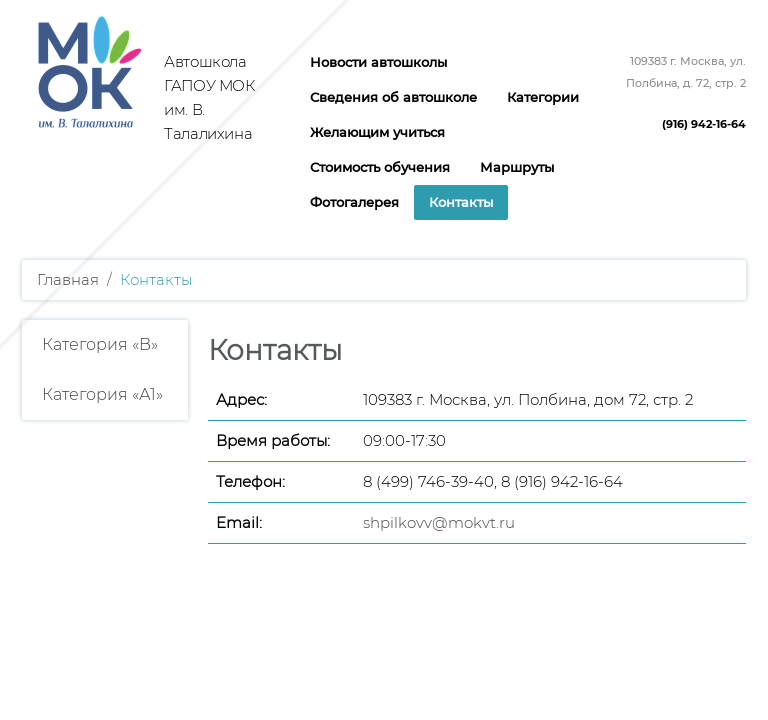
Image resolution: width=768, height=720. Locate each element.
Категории (543, 97)
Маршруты (517, 167)
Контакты (461, 202)
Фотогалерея (354, 202)
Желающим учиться (377, 132)
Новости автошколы (378, 62)
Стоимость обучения (380, 167)
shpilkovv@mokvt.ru (439, 522)
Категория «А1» (102, 394)
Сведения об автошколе (393, 97)
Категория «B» (100, 344)
